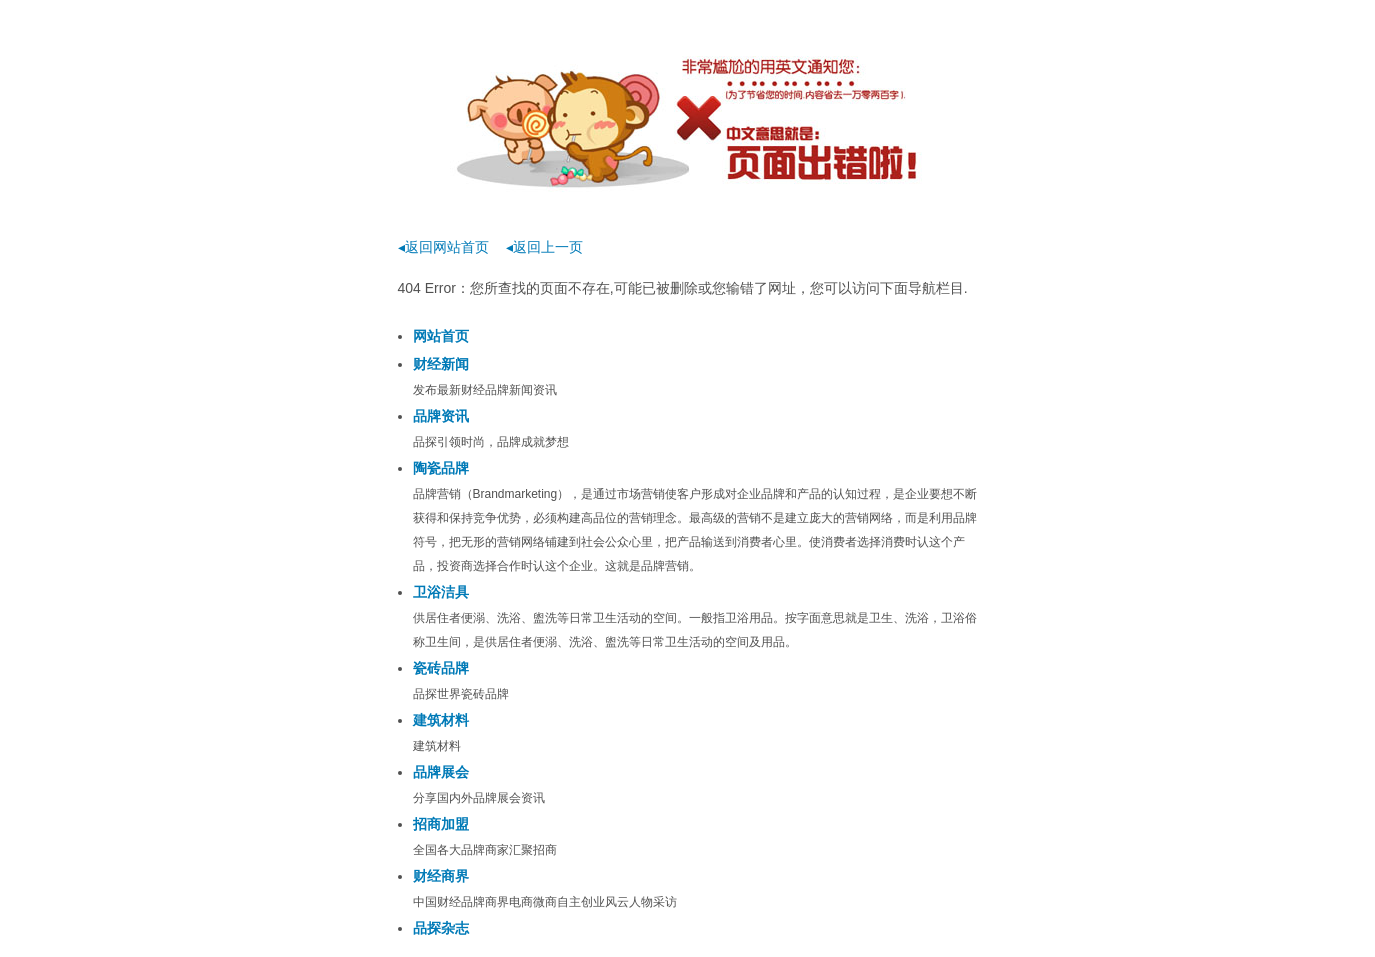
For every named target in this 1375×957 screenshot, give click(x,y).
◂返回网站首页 (443, 247)
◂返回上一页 (544, 247)
